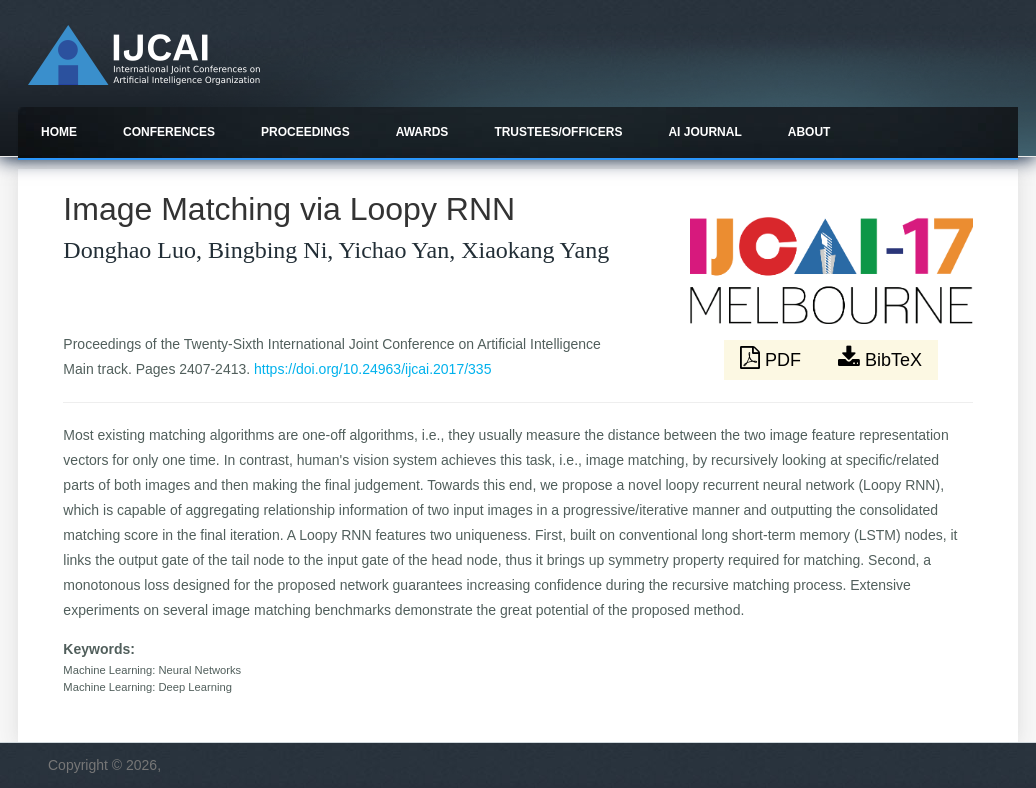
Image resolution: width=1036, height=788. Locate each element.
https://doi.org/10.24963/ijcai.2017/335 (372, 369)
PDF (773, 358)
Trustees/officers (558, 132)
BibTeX (880, 358)
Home (59, 132)
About (809, 132)
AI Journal (704, 132)
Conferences (169, 132)
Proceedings (305, 132)
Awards (422, 132)
